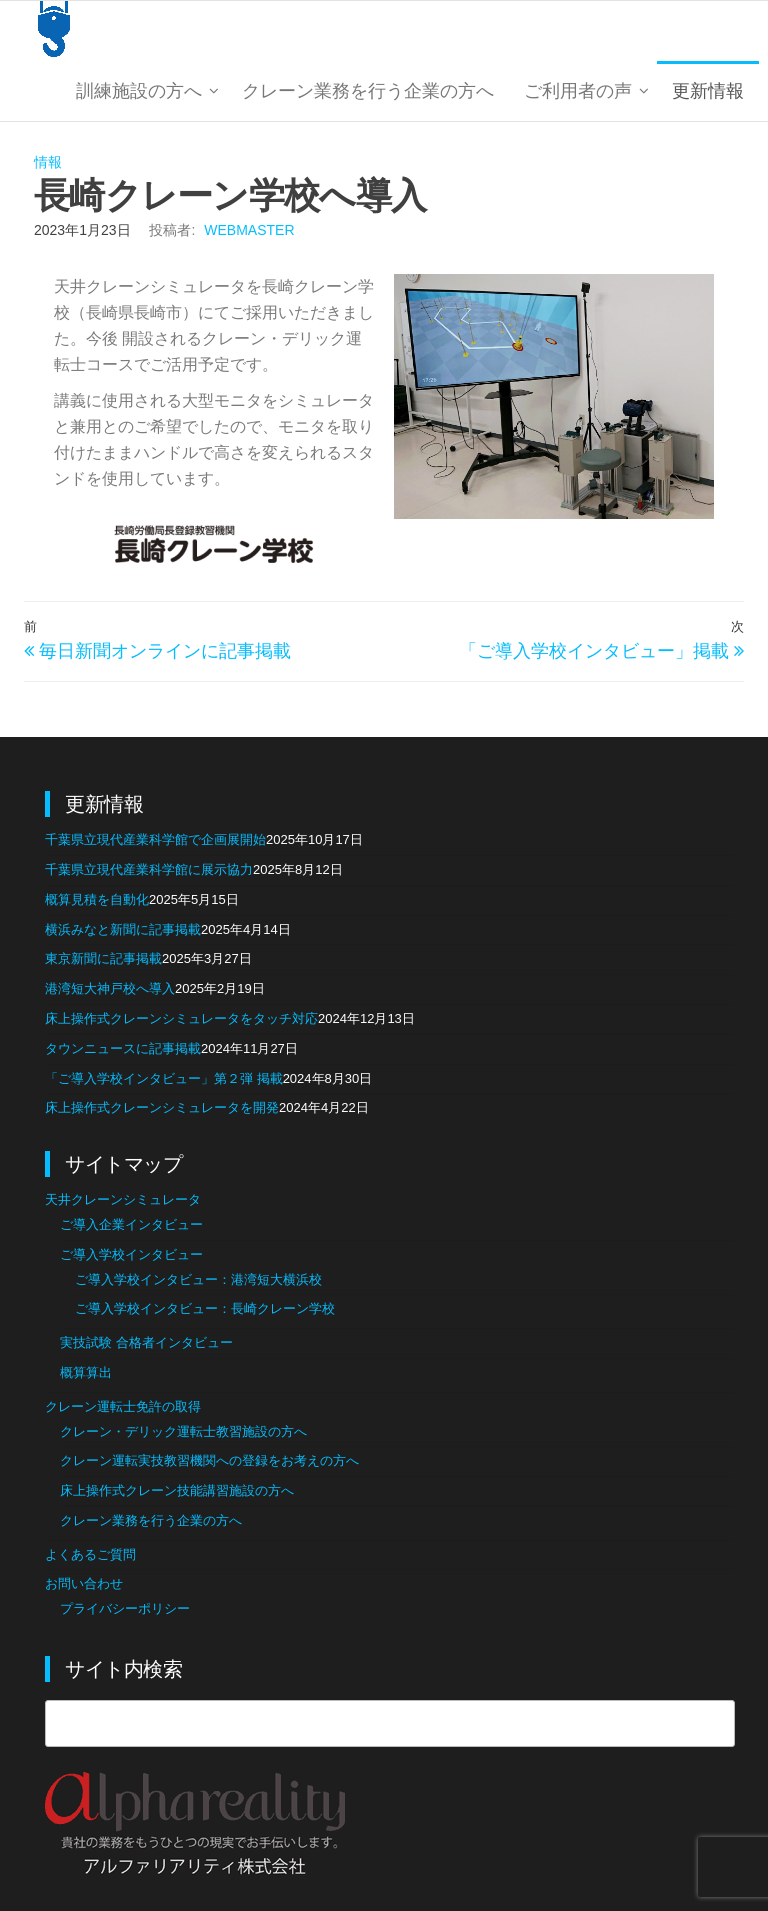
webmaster (249, 230)
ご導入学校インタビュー (131, 1254)
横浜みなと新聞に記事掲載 (123, 929)
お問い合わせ (84, 1583)
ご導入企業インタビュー (131, 1224)
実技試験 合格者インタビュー (146, 1342)
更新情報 (708, 91)
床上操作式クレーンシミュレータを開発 (162, 1107)
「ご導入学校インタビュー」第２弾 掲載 (164, 1078)
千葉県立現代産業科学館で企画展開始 (155, 839)
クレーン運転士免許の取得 (123, 1406)
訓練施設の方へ (139, 91)
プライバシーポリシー (125, 1608)
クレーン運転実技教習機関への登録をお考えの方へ (209, 1460)
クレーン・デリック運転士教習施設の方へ (183, 1431)
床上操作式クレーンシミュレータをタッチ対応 (181, 1018)
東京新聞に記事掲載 (103, 958)
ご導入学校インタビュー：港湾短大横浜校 (198, 1279)
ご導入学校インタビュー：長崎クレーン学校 (205, 1308)
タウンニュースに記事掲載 (123, 1048)
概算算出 (86, 1372)
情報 (48, 162)
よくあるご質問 (90, 1554)
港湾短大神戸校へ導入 (110, 988)
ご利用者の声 (578, 91)
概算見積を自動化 (97, 899)
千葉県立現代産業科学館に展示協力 (149, 869)
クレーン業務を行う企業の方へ (368, 91)
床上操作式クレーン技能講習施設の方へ (177, 1490)
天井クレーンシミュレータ (123, 1199)
